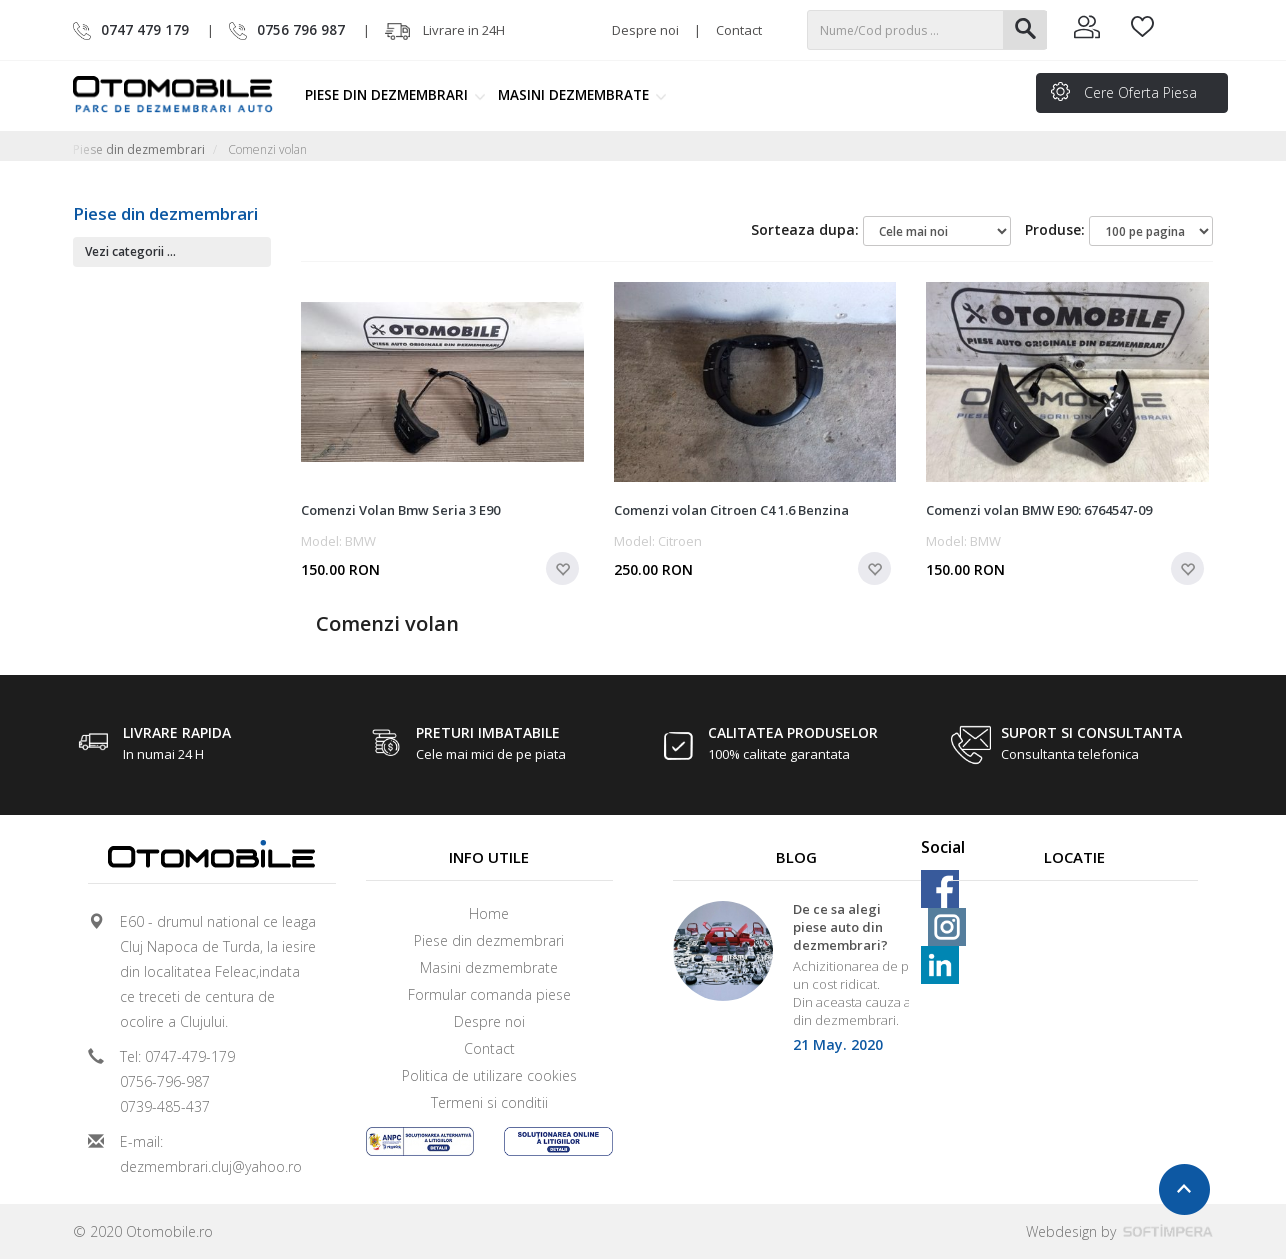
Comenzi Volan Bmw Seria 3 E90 (400, 510)
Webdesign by (1119, 1231)
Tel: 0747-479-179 (177, 1056)
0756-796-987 (165, 1081)
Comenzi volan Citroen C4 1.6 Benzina (731, 510)
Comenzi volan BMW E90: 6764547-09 (1039, 510)
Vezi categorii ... (130, 251)
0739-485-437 (165, 1106)
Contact (739, 30)
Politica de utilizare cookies (489, 1075)
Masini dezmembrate (582, 95)
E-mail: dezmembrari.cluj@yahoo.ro (211, 1154)
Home (489, 913)
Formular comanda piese (489, 994)
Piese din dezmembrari (395, 95)
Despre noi (645, 30)
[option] (797, 983)
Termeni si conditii (489, 1102)
